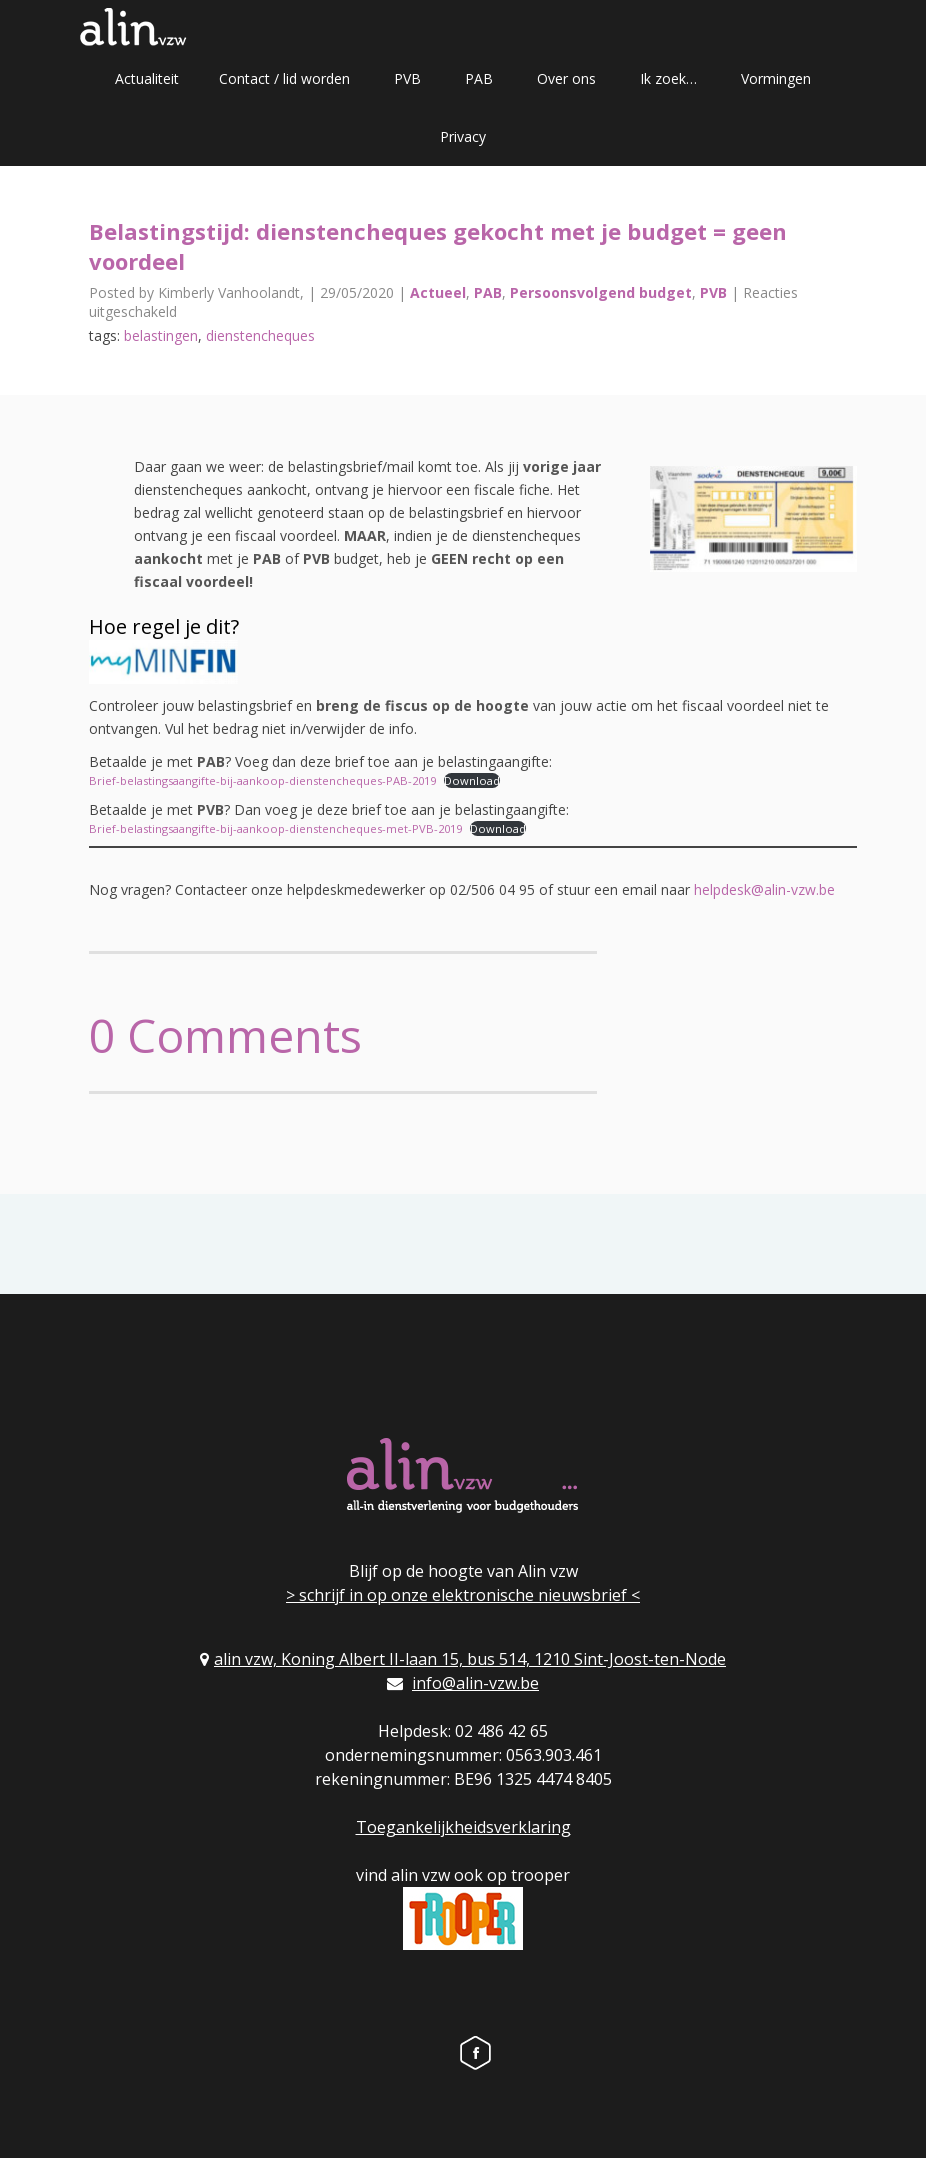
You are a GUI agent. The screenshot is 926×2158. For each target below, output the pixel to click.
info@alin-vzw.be (475, 1683)
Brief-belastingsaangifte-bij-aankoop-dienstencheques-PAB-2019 (262, 780)
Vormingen (776, 78)
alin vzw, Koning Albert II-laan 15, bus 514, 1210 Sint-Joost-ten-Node (470, 1659)
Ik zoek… (668, 78)
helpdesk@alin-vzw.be (764, 889)
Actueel (438, 292)
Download (472, 780)
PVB (407, 78)
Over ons (566, 78)
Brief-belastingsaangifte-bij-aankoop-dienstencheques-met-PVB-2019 (275, 828)
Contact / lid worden (284, 78)
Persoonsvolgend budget (601, 292)
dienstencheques (260, 335)
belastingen (161, 335)
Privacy (463, 136)
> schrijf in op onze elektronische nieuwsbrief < (463, 1595)
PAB (479, 78)
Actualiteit (147, 78)
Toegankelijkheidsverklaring (463, 1827)
